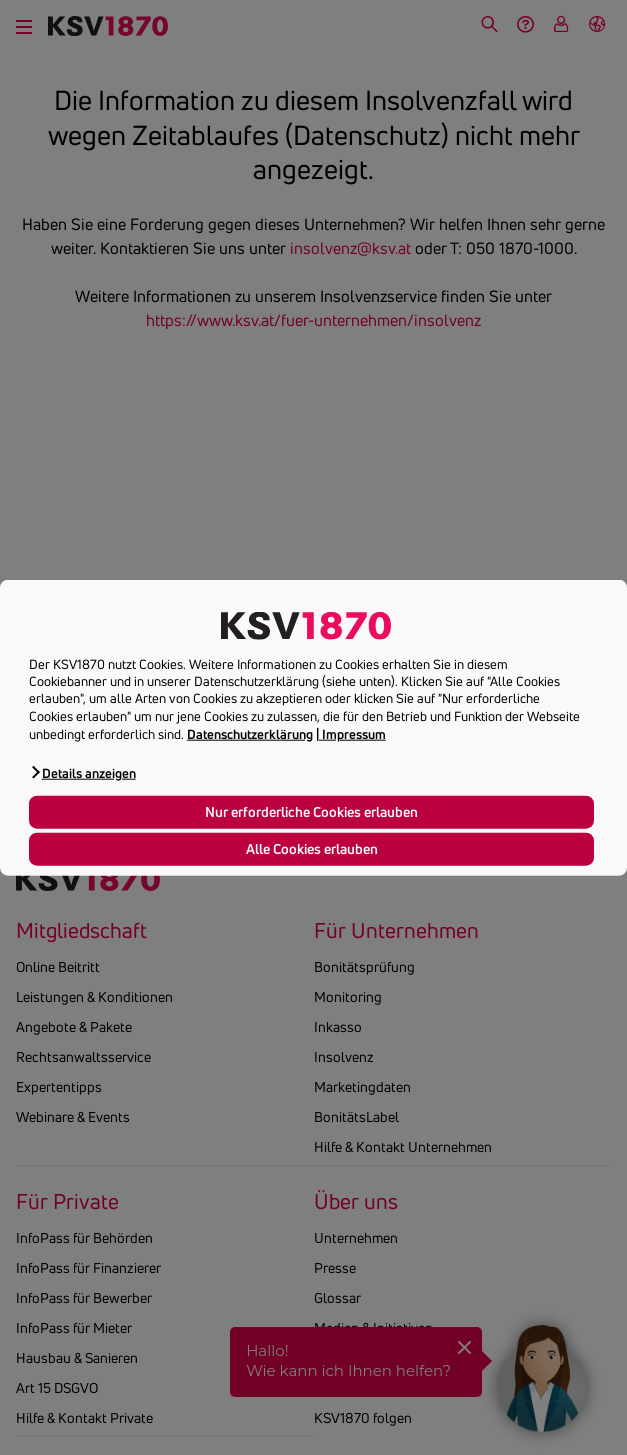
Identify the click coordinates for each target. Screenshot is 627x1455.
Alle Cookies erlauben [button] (312, 848)
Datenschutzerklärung (250, 734)
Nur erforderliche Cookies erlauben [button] (311, 811)
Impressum (354, 734)
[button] (82, 772)
